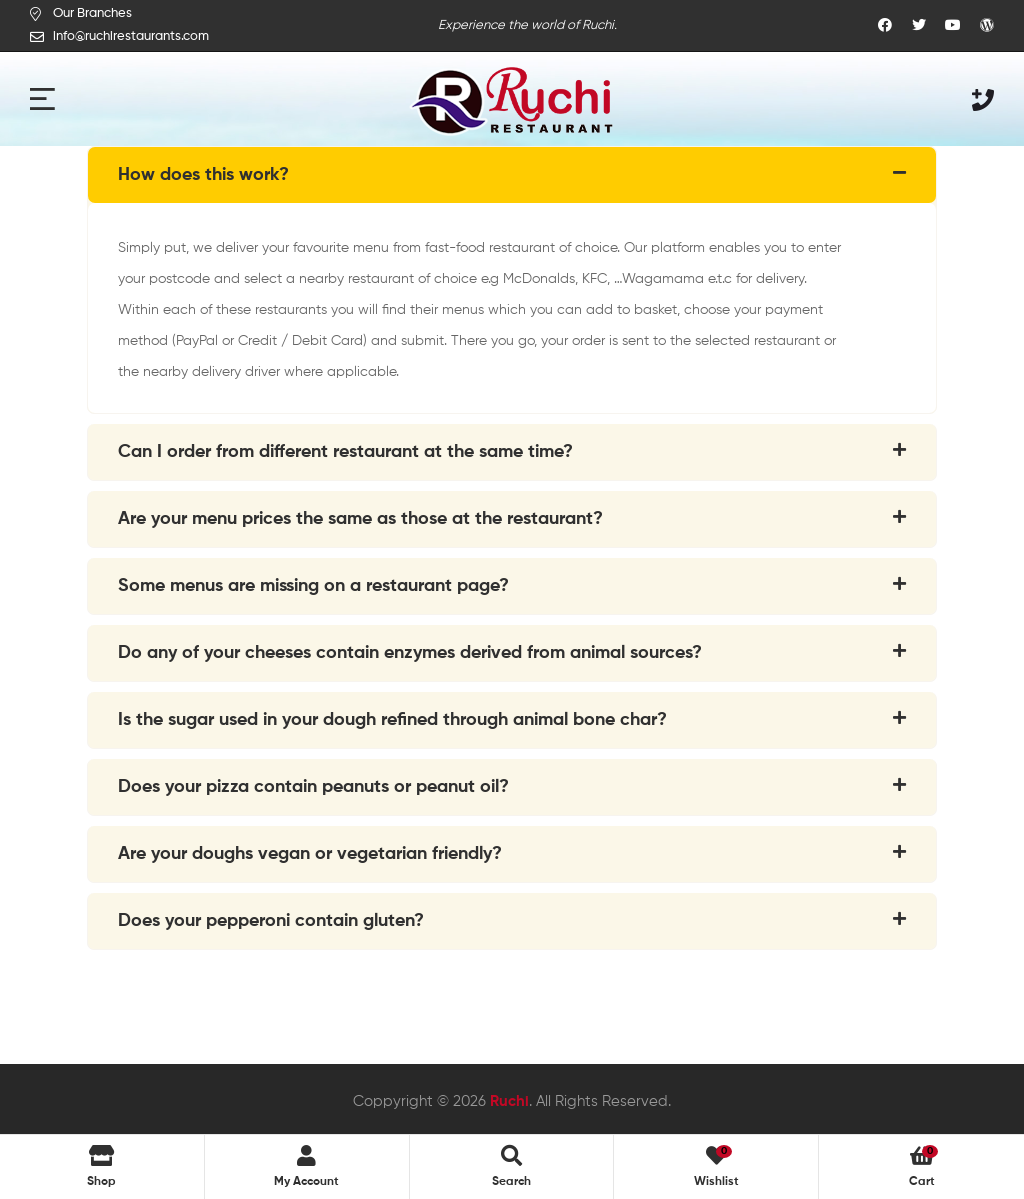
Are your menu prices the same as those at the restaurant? (360, 519)
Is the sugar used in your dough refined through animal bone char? (392, 720)
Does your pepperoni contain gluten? (271, 921)
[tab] (512, 175)
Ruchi (509, 1101)
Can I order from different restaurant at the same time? (345, 452)
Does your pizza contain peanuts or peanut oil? (313, 787)
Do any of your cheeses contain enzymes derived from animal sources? (410, 653)
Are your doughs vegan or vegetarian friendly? (310, 854)
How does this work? (203, 175)
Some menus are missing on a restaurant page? (313, 586)
